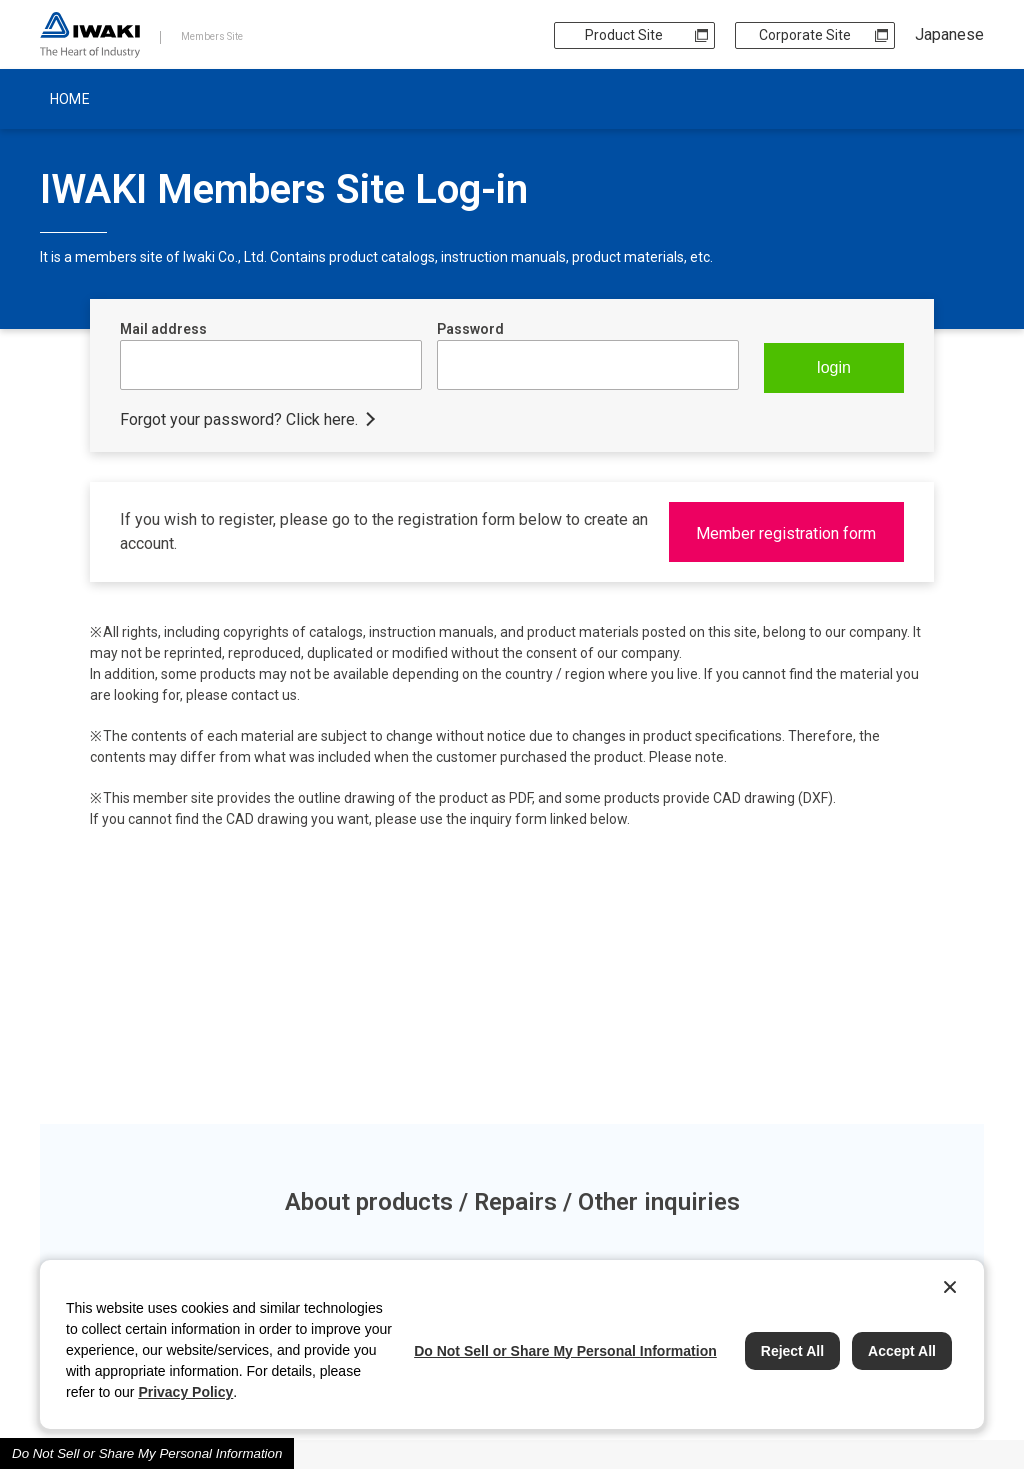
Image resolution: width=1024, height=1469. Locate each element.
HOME (70, 99)
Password (470, 329)
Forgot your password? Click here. (239, 419)
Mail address (163, 329)
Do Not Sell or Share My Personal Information (147, 1453)
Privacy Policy (185, 1392)
